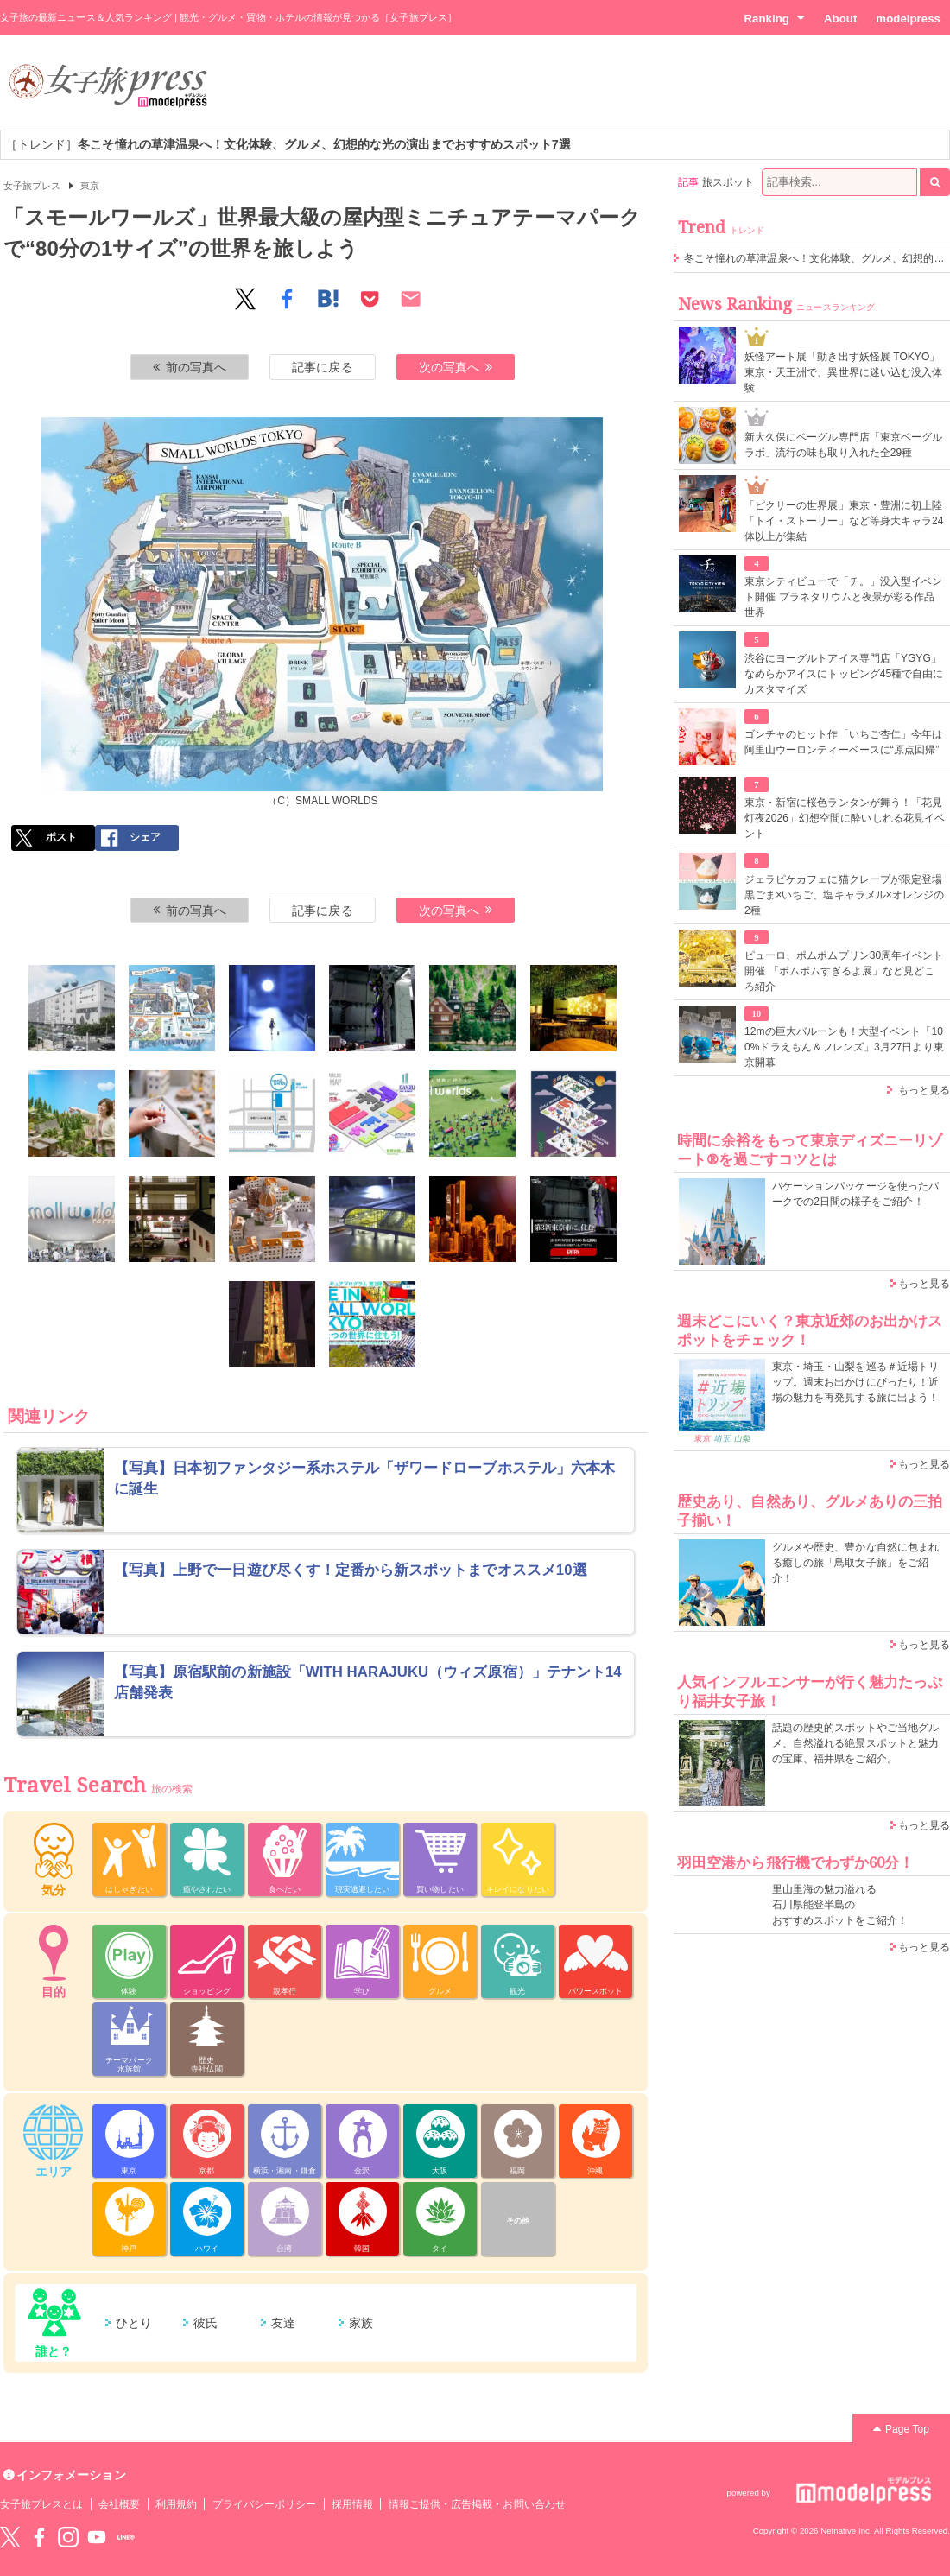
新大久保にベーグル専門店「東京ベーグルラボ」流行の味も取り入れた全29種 (843, 445)
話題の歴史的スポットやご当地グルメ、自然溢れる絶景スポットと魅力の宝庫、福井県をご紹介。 (855, 1743)
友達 (283, 2323)
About (840, 18)
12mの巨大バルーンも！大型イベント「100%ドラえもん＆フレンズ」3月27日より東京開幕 (844, 1047)
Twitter (10, 2537)
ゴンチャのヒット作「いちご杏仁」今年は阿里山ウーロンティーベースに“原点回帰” (843, 742)
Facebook (38, 2537)
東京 (89, 186)
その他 (517, 2221)
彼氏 (205, 2323)
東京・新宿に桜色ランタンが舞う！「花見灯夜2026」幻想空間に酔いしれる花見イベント (844, 818)
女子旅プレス (31, 186)
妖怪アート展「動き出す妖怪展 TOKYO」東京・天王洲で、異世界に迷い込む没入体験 (843, 372)
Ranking (774, 18)
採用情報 (352, 2504)
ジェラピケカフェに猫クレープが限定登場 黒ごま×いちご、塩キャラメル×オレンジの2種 (844, 895)
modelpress (908, 18)
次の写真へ (456, 367)
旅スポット (728, 182)
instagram (68, 2537)
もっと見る (924, 1090)
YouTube (96, 2537)
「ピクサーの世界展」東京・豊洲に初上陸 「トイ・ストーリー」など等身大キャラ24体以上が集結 (844, 520)
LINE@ (126, 2537)
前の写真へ (190, 367)
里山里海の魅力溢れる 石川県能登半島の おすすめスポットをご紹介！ (840, 1904)
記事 (688, 182)
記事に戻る (322, 367)
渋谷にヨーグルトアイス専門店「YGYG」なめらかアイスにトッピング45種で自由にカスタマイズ (844, 673)
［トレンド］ (288, 144)
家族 (361, 2323)
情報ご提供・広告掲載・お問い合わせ (477, 2504)
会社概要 (119, 2504)
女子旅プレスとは (41, 2504)
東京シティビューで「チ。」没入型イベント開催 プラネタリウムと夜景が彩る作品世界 (843, 597)
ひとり (134, 2323)
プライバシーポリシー (264, 2504)
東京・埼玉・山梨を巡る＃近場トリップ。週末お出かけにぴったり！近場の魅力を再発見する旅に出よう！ (855, 1382)
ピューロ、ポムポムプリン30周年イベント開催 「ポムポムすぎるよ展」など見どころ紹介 (844, 971)
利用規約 (176, 2504)
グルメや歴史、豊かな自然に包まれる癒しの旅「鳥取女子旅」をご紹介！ (855, 1562)
